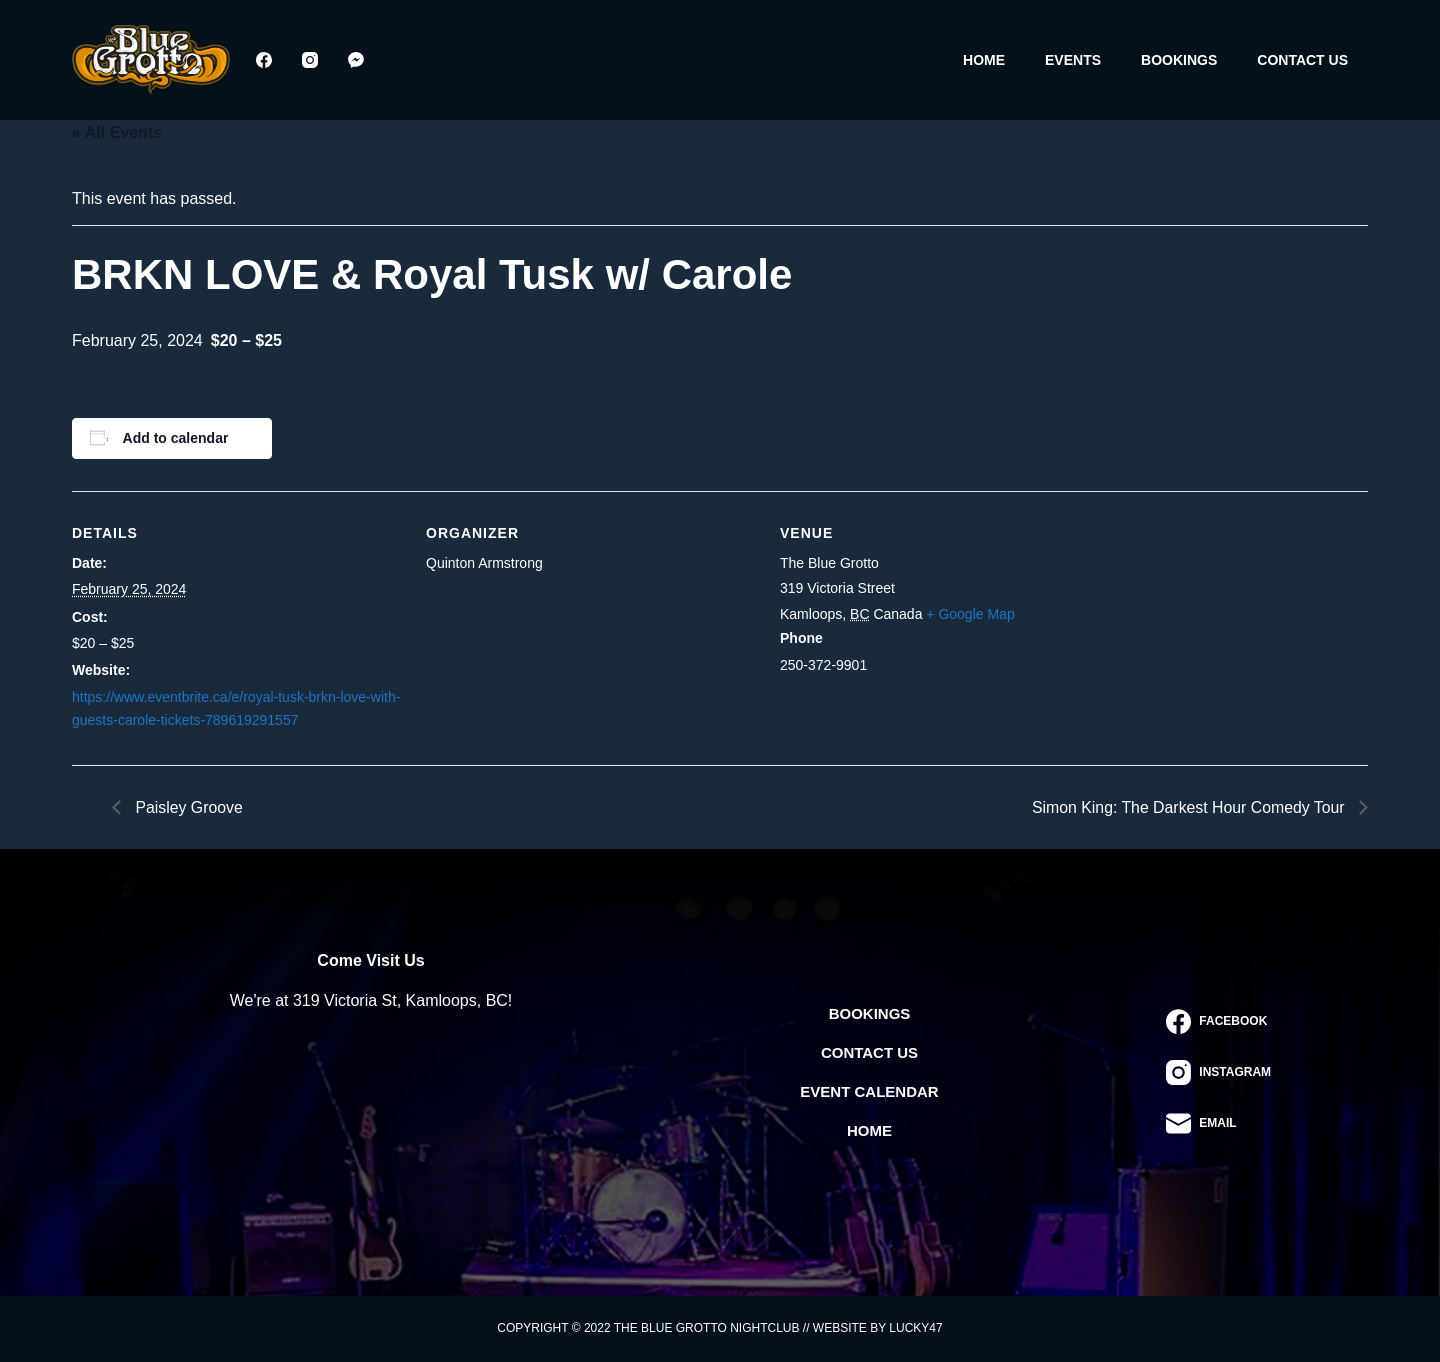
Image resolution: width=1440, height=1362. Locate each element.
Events (1073, 60)
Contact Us (1302, 60)
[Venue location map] (1239, 628)
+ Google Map (970, 614)
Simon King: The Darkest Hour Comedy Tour (1189, 806)
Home (984, 60)
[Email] (1218, 1123)
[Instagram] (310, 60)
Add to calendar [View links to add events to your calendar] (176, 438)
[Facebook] (264, 60)
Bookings (1179, 60)
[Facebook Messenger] (356, 60)
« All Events (117, 132)
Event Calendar (869, 1091)
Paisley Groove (187, 806)
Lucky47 (915, 1328)
